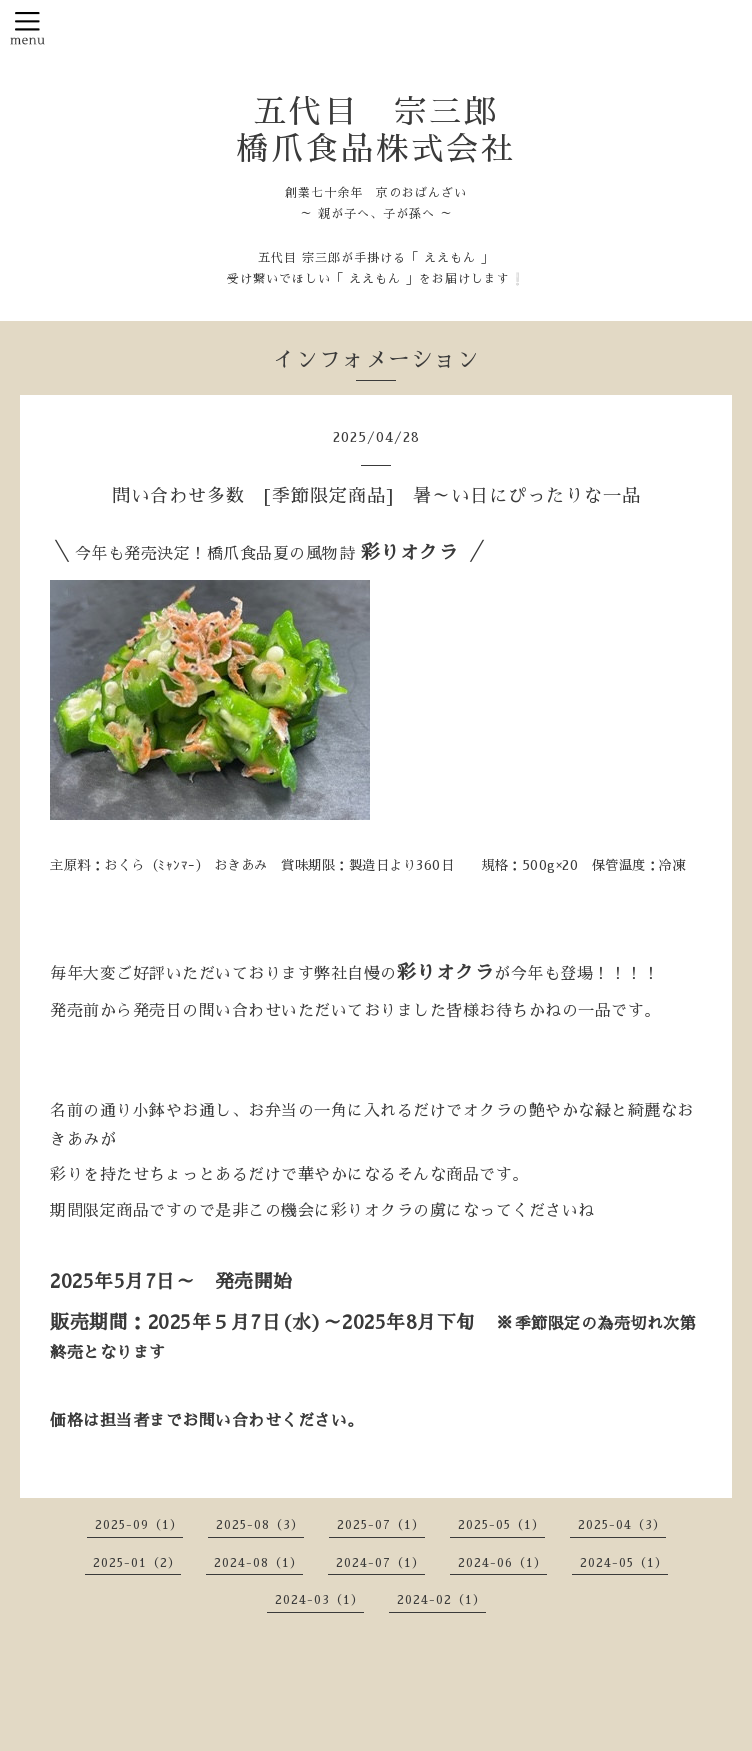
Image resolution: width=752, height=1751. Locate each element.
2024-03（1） (319, 1600)
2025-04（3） (622, 1525)
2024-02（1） (441, 1600)
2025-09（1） (139, 1525)
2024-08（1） (258, 1563)
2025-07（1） (381, 1525)
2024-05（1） (624, 1563)
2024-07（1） (380, 1563)
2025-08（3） (260, 1525)
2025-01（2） (137, 1563)
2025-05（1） (501, 1525)
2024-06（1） (502, 1563)
